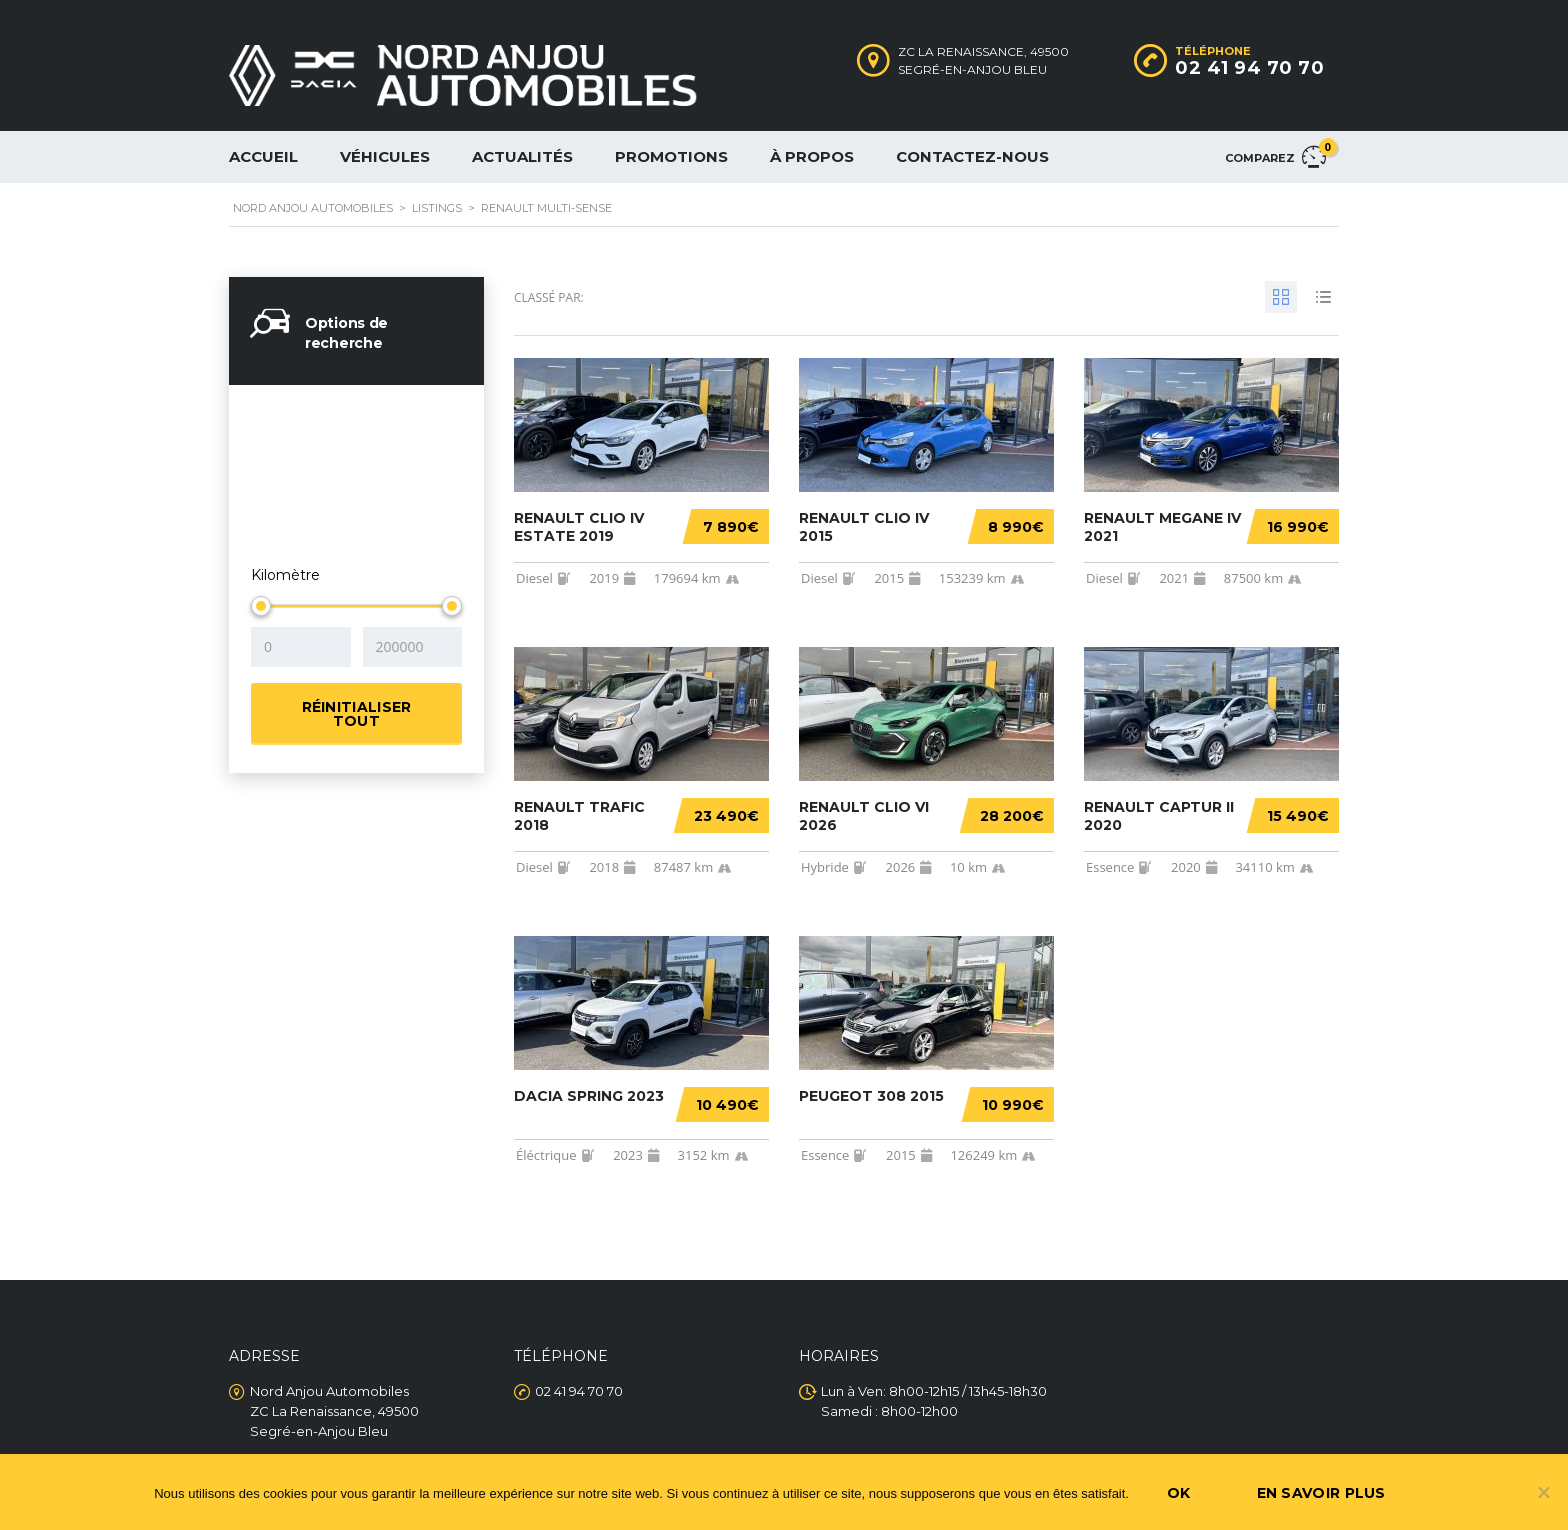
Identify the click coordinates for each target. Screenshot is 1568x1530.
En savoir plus (1321, 1493)
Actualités (522, 156)
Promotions (671, 156)
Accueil (263, 156)
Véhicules (385, 156)
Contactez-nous (972, 156)
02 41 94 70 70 (1249, 68)
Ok (1179, 1493)
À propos (812, 156)
